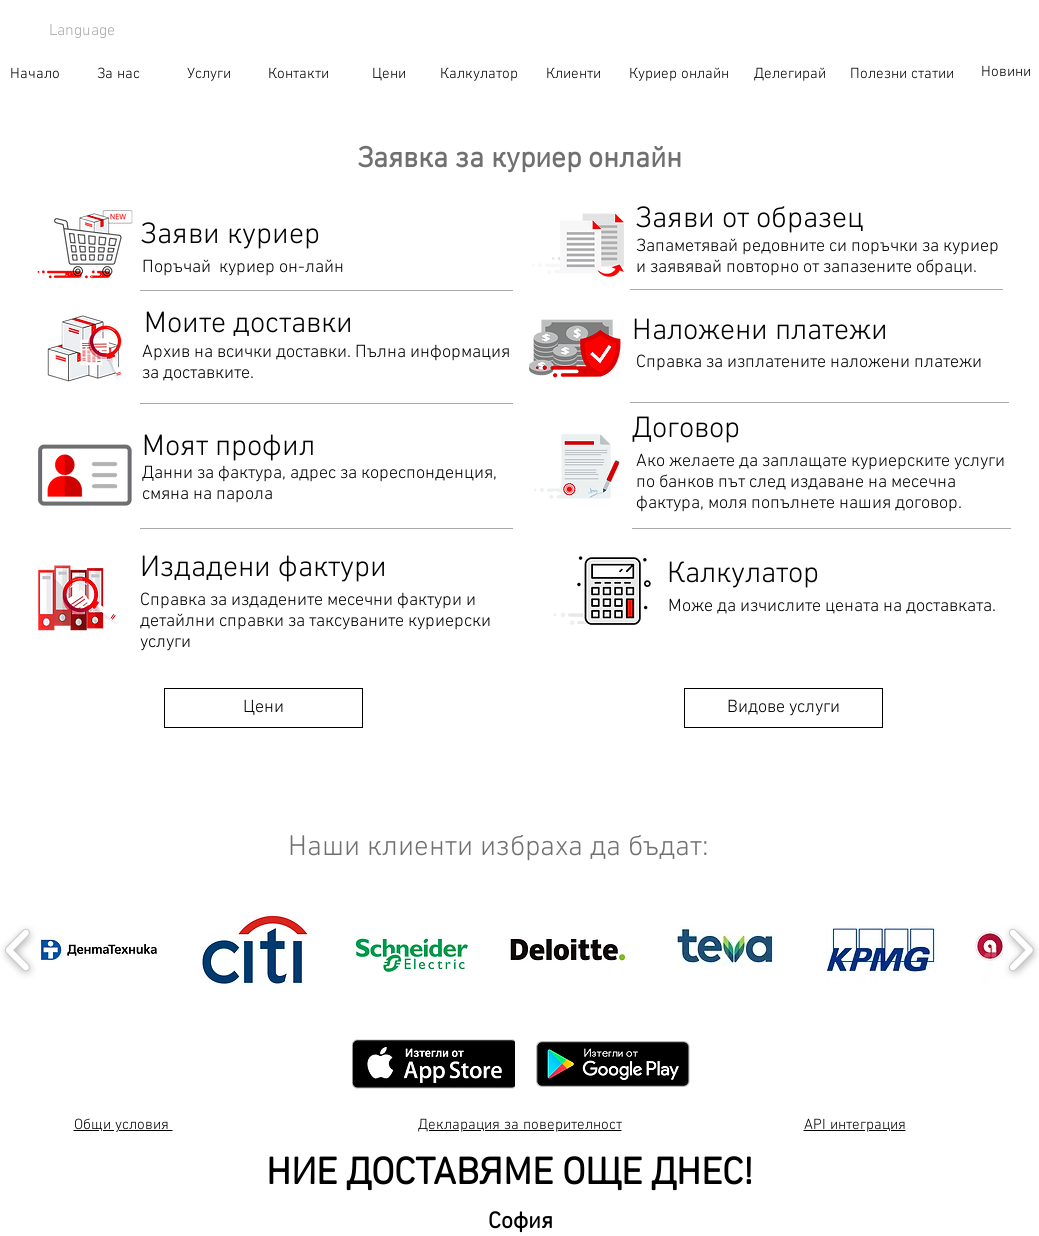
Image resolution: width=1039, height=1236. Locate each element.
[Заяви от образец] (749, 220)
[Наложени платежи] (760, 332)
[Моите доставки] (249, 325)
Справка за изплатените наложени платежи (809, 362)
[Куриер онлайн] (679, 74)
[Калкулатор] (479, 74)
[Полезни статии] (902, 74)
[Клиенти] (574, 74)
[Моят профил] (228, 448)
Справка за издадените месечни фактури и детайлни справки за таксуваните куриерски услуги (315, 621)
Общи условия (123, 1125)
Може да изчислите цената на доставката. (832, 606)
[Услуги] (209, 74)
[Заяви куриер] (326, 236)
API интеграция (855, 1125)
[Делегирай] (790, 74)
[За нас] (119, 74)
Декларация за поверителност (520, 1125)
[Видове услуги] (783, 708)
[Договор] (686, 430)
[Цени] (389, 74)
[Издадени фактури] (263, 569)
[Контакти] (299, 74)
